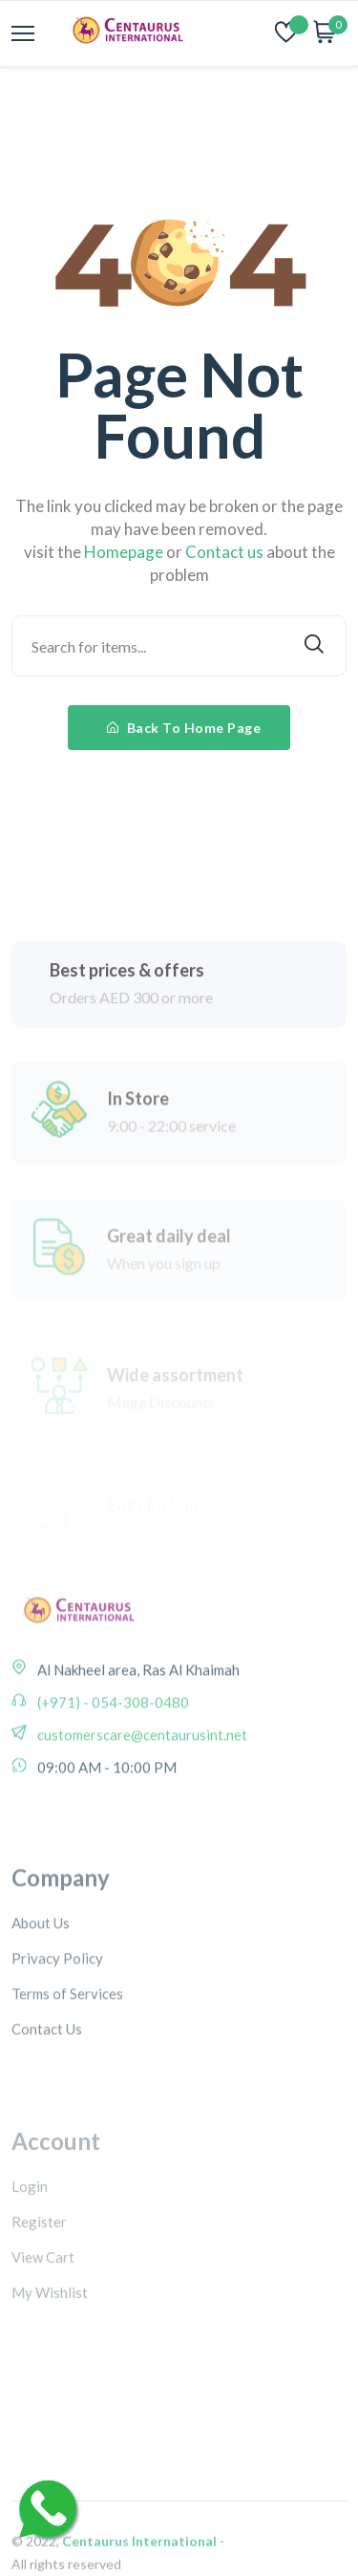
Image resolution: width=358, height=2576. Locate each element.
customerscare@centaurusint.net (140, 1767)
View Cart (42, 2311)
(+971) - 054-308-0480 (111, 1735)
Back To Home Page (184, 727)
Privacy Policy (57, 2011)
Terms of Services (67, 2046)
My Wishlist (49, 2346)
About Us (40, 1976)
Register (39, 2276)
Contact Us (46, 2082)
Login (29, 2240)
